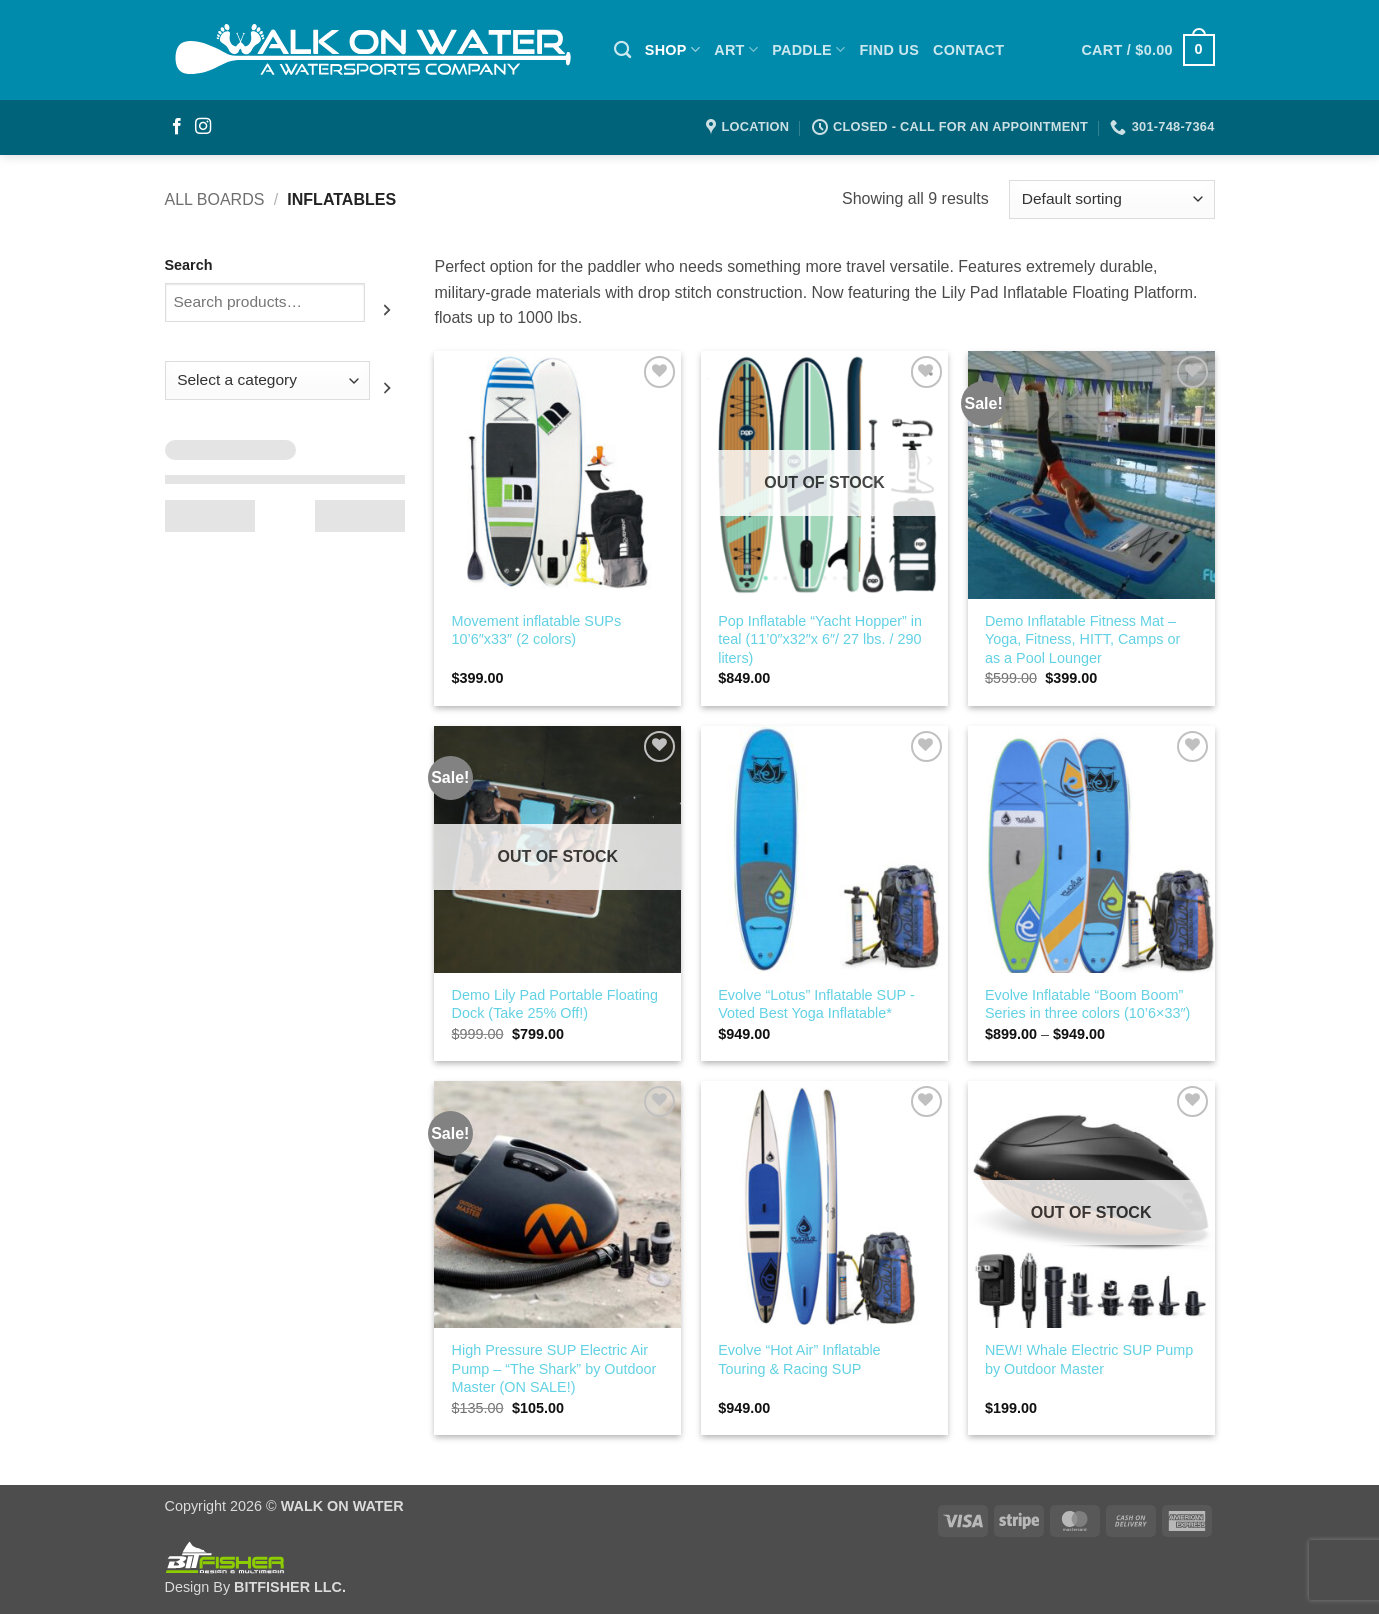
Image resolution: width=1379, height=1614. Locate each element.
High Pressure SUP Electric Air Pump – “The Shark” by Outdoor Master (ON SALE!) (554, 1368)
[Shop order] (1111, 199)
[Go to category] (387, 388)
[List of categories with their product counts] (268, 380)
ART (736, 49)
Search (189, 265)
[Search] (622, 50)
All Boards (215, 199)
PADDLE (808, 49)
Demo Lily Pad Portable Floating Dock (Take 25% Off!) (555, 1004)
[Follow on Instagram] (203, 127)
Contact (968, 50)
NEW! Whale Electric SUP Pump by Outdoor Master (1089, 1359)
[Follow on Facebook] (177, 127)
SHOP (672, 49)
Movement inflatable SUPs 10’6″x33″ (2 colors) (537, 630)
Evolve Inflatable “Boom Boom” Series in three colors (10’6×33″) (1087, 1004)
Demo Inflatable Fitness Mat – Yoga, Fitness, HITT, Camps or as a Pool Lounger (1082, 639)
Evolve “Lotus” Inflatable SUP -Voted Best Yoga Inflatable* (816, 1004)
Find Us (889, 50)
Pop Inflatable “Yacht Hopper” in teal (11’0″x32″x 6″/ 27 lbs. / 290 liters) (820, 639)
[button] (1147, 50)
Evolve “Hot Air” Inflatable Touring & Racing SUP (799, 1359)
